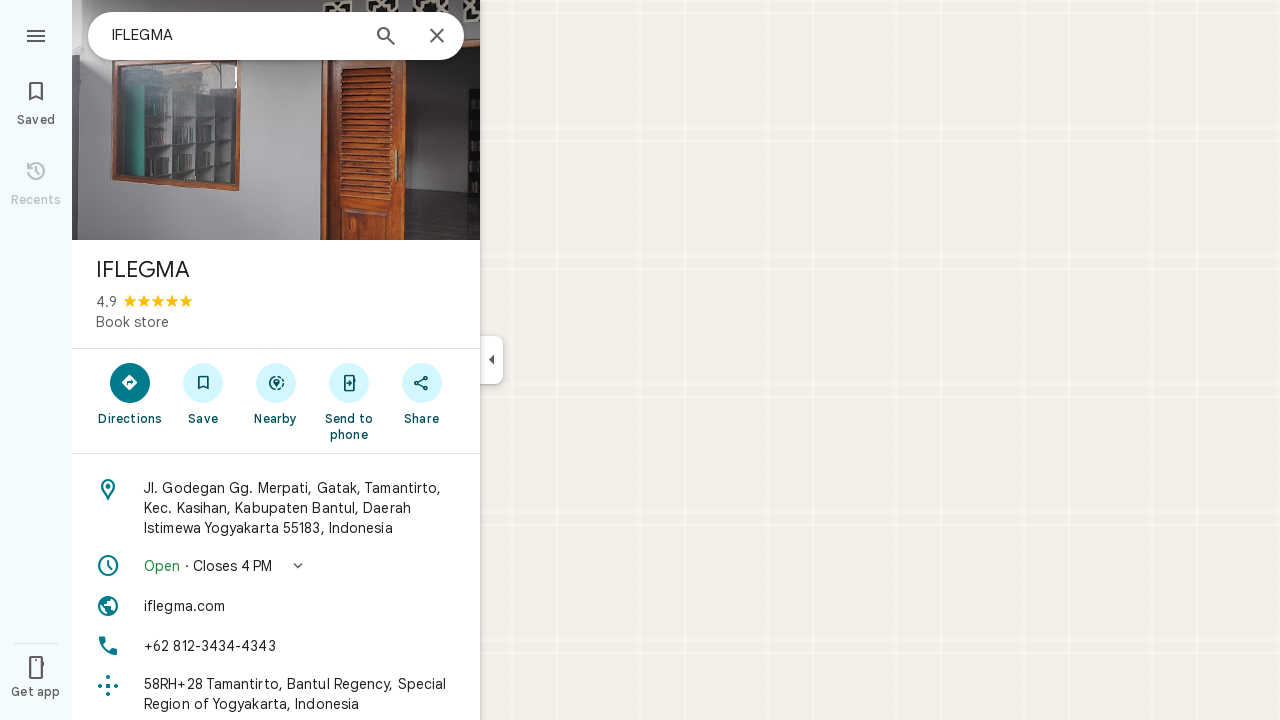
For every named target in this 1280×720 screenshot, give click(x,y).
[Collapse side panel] (491, 360)
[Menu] (36, 34)
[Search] (386, 38)
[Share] (421, 393)
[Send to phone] (348, 401)
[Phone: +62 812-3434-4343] (276, 646)
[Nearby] (276, 393)
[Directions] (130, 393)
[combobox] (235, 35)
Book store (132, 322)
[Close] (437, 37)
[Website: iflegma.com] (276, 606)
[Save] (203, 393)
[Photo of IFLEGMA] (276, 120)
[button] (276, 566)
